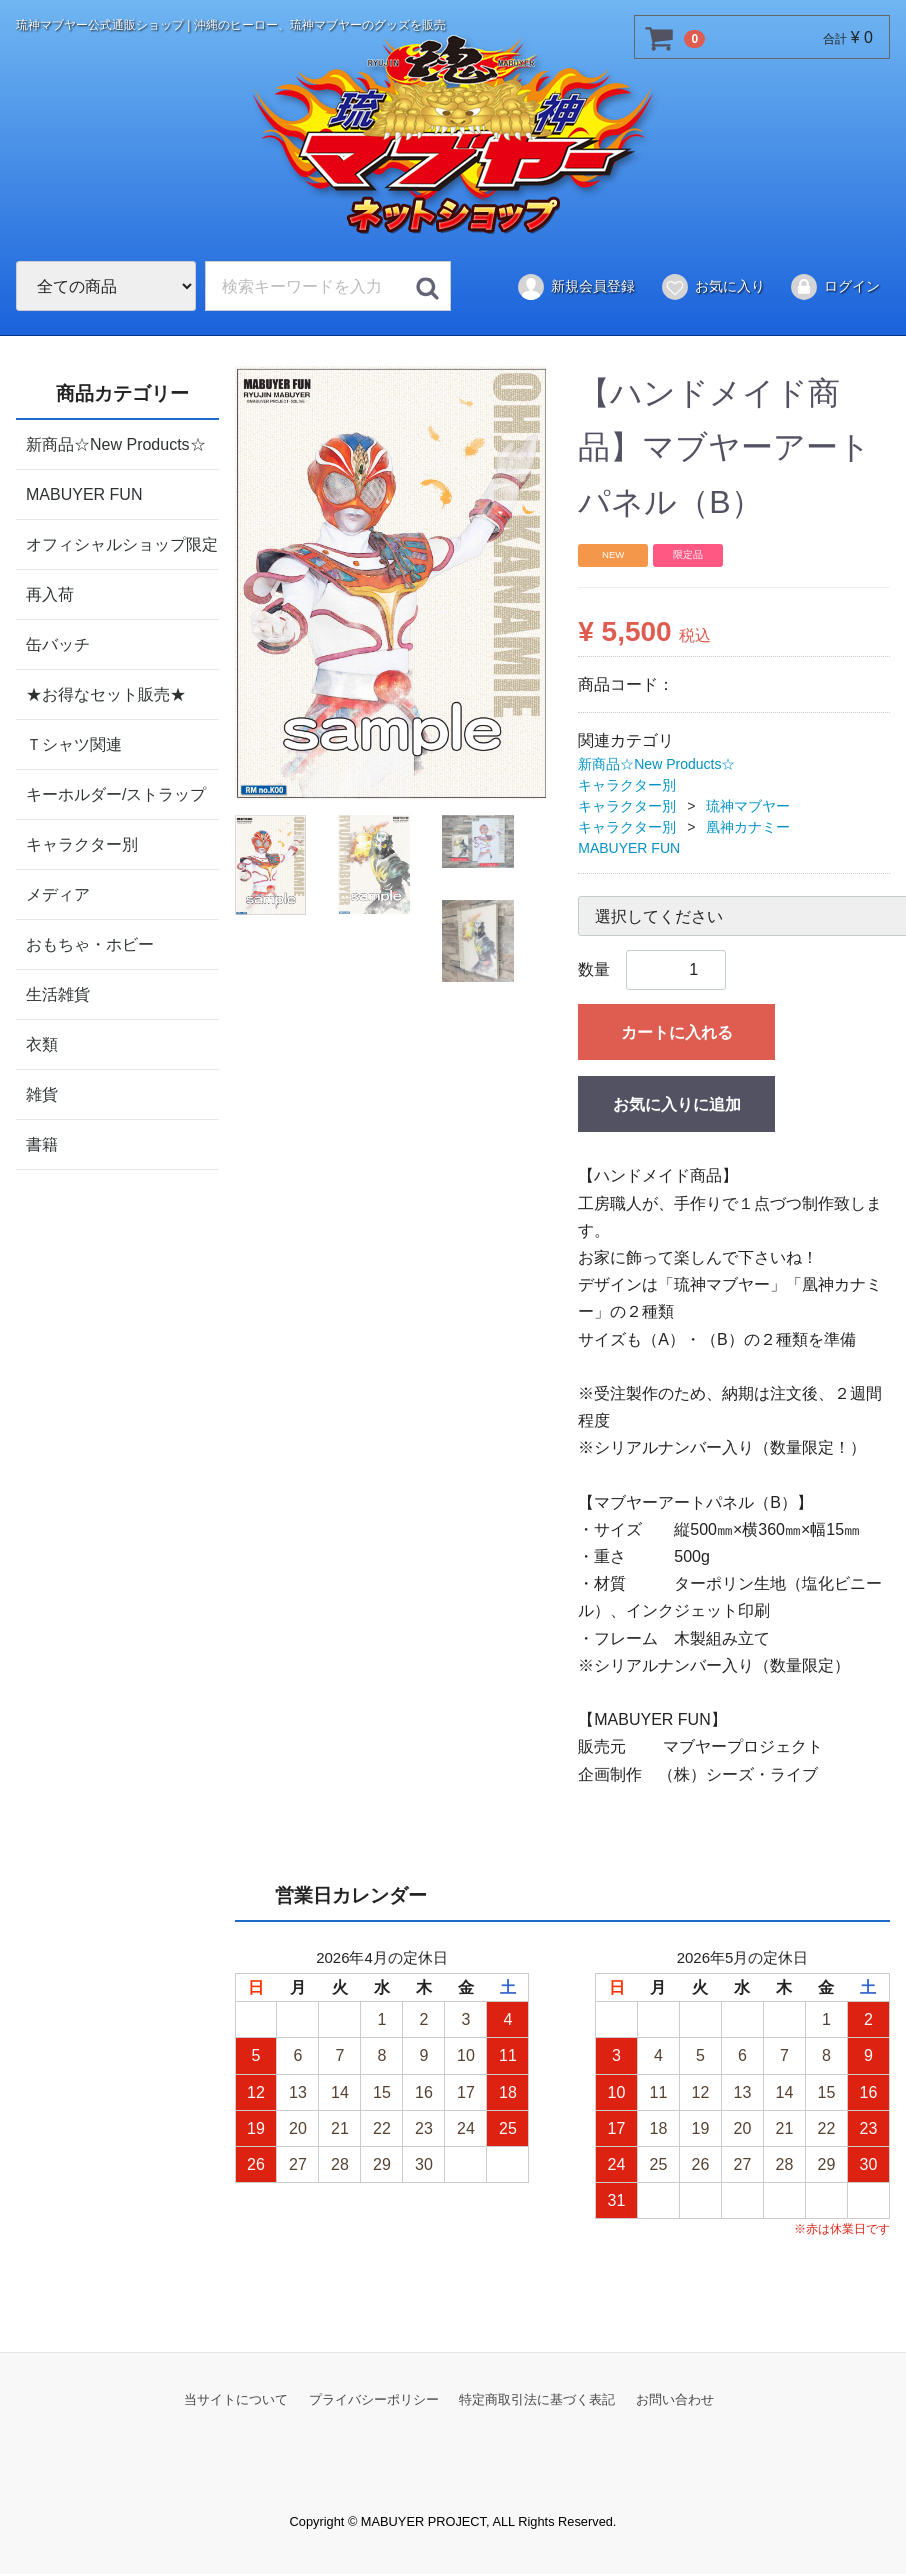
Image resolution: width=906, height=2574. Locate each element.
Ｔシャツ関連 (74, 743)
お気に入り (712, 287)
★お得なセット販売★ (106, 693)
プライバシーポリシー (374, 2398)
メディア (58, 893)
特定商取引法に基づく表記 (537, 2398)
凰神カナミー (748, 827)
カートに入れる (677, 1032)
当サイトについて (236, 2398)
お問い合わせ (675, 2398)
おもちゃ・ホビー (90, 943)
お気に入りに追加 (677, 1104)
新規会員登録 (575, 287)
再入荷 (50, 593)
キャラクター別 (82, 843)
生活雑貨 (58, 993)
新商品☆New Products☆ (116, 443)
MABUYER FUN (84, 493)
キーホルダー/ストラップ (116, 793)
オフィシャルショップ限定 (122, 543)
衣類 (42, 1043)
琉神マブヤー (748, 806)
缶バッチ (58, 643)
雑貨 (42, 1093)
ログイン (834, 287)
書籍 (42, 1143)
